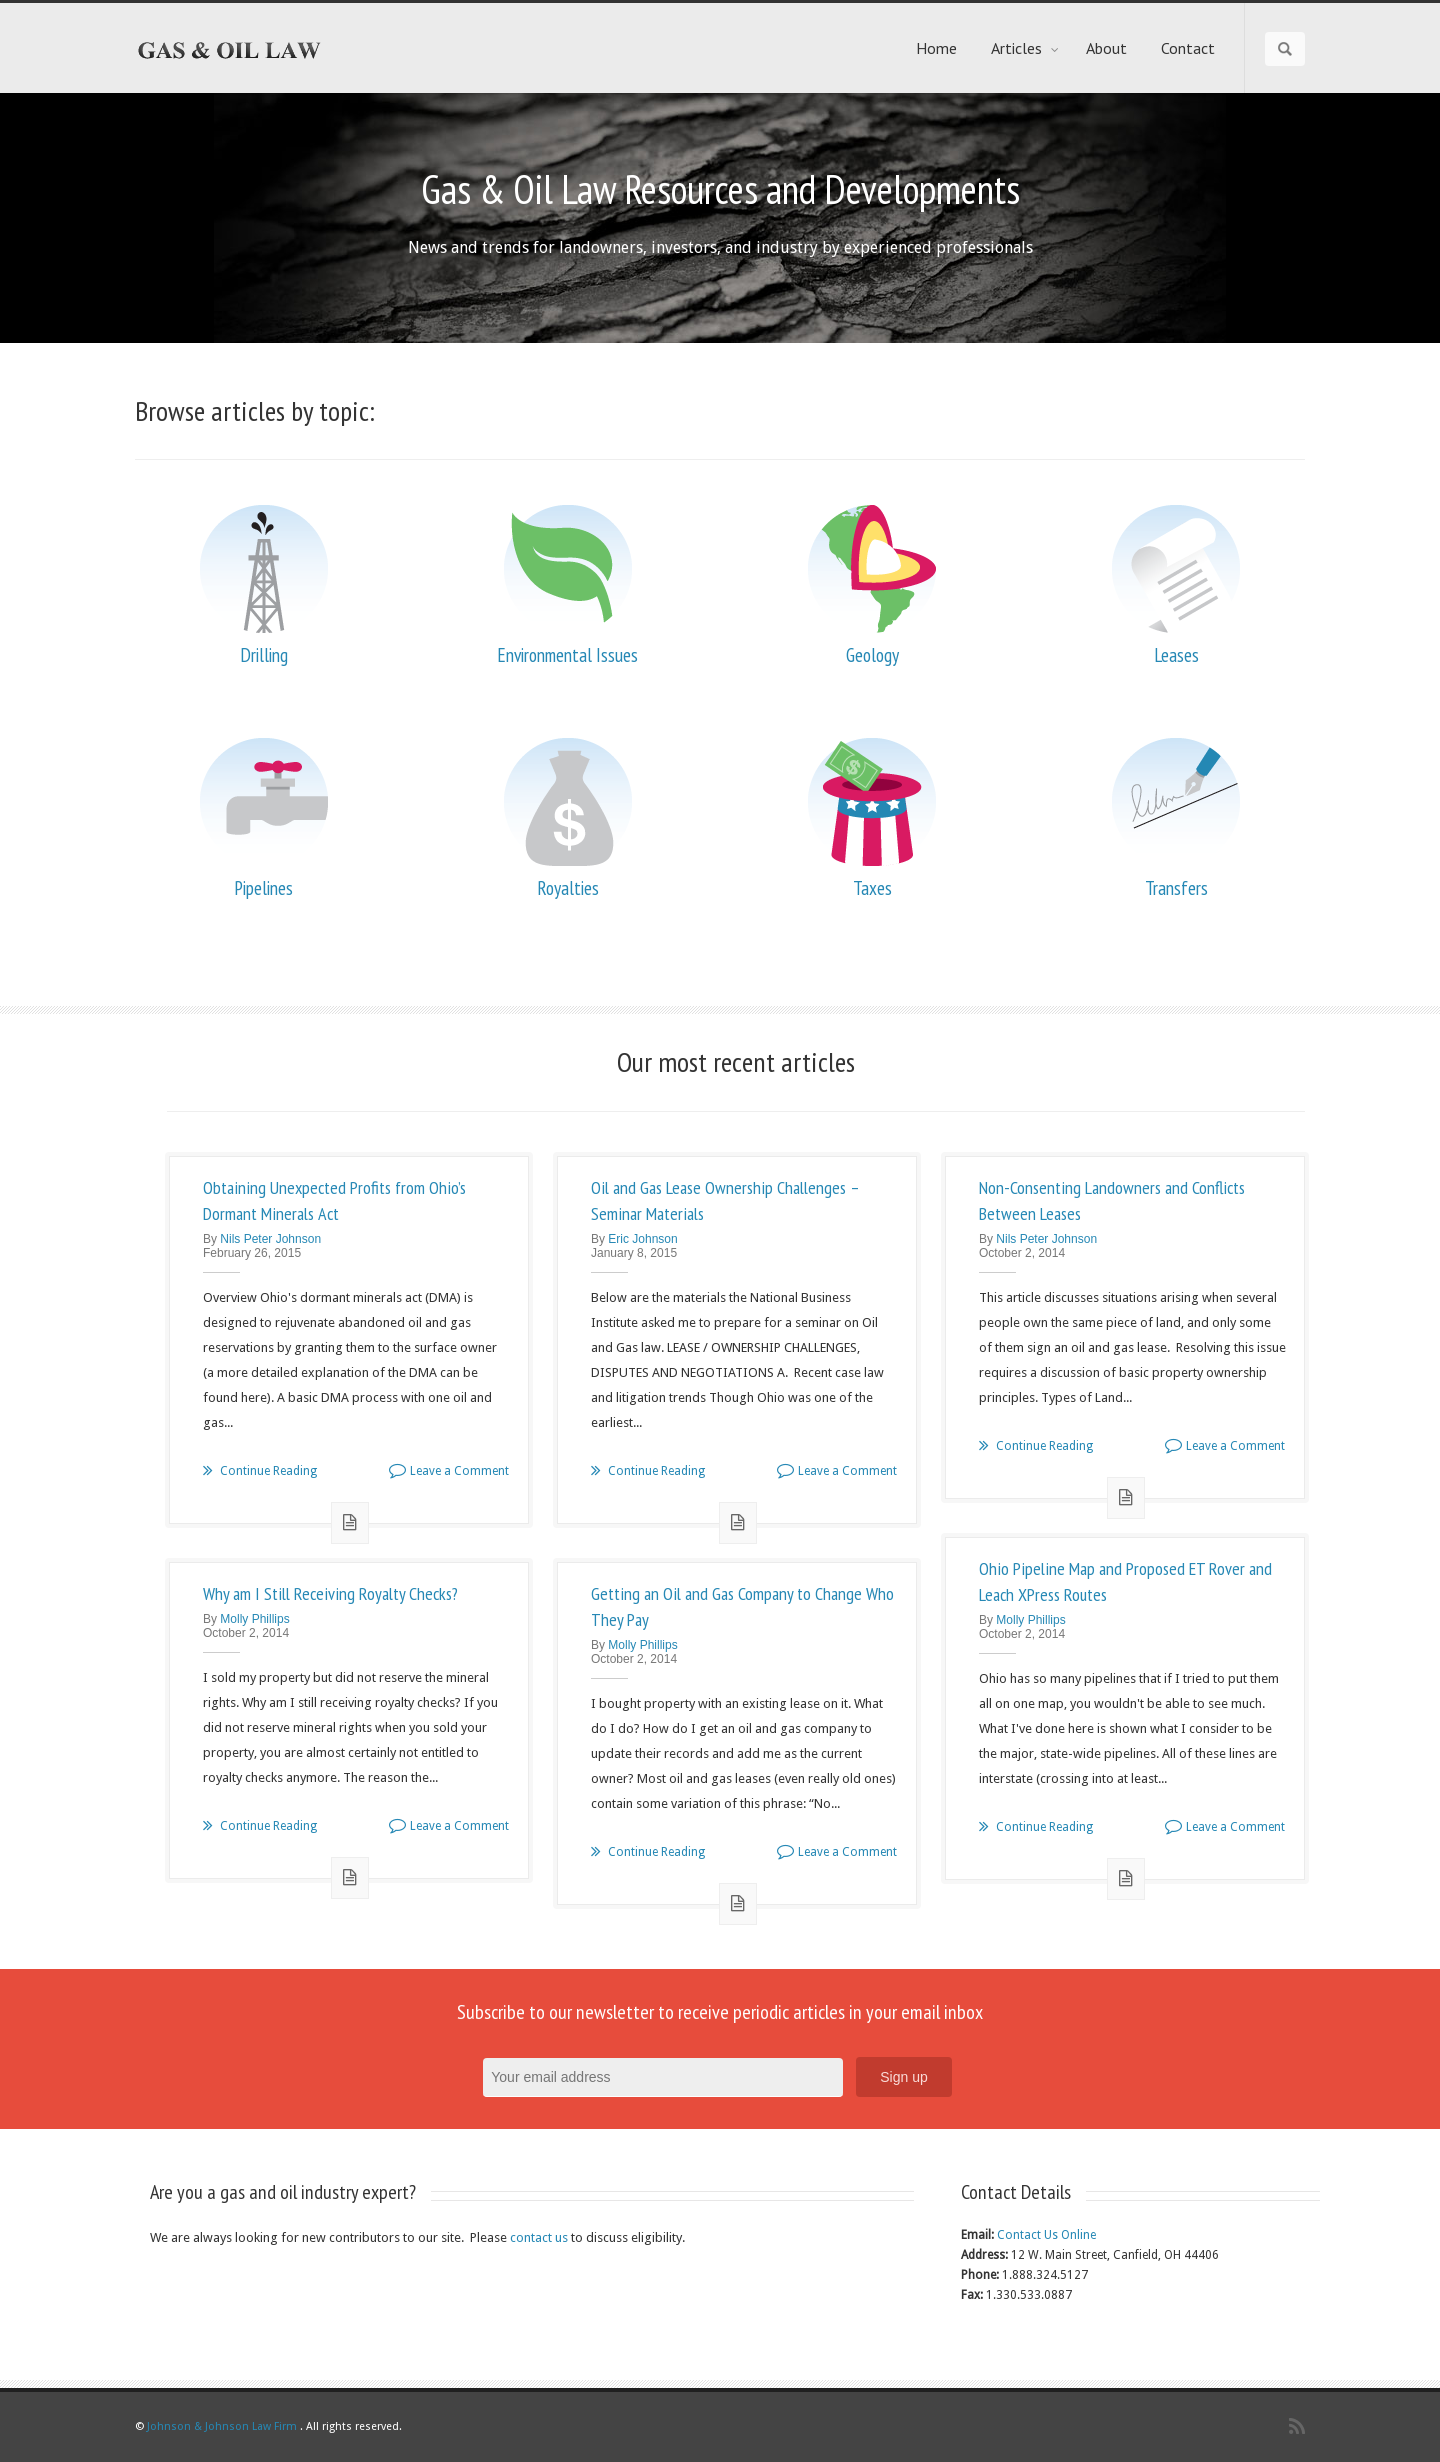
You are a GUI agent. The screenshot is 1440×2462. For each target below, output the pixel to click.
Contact (1188, 48)
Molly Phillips (1030, 1620)
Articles (1025, 48)
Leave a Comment (449, 1471)
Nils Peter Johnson (270, 1239)
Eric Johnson (642, 1239)
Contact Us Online (1046, 2235)
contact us (539, 2237)
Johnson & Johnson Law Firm (222, 2426)
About (1106, 48)
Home (936, 48)
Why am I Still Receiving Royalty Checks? (330, 1593)
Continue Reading (260, 1471)
